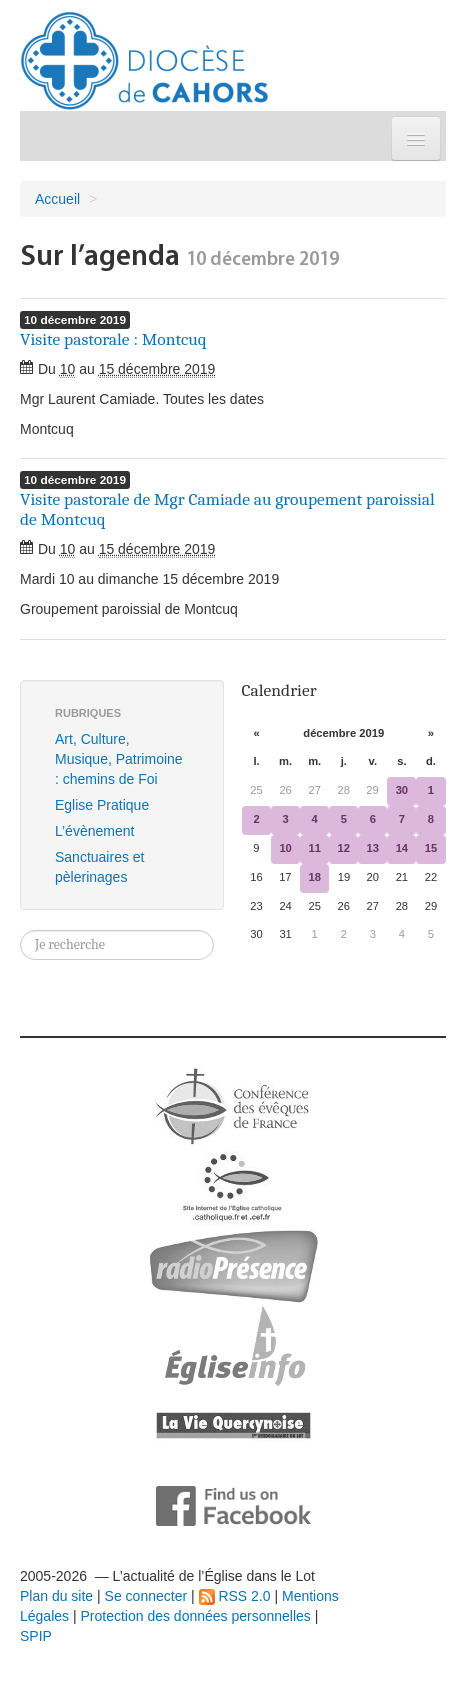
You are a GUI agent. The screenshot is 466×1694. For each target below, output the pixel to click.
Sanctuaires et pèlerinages (100, 867)
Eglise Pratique (102, 805)
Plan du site (56, 1596)
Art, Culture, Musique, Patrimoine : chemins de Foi (119, 759)
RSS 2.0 (235, 1596)
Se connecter (146, 1596)
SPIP (36, 1636)
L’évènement (94, 831)
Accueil (57, 199)
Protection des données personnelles (195, 1616)
